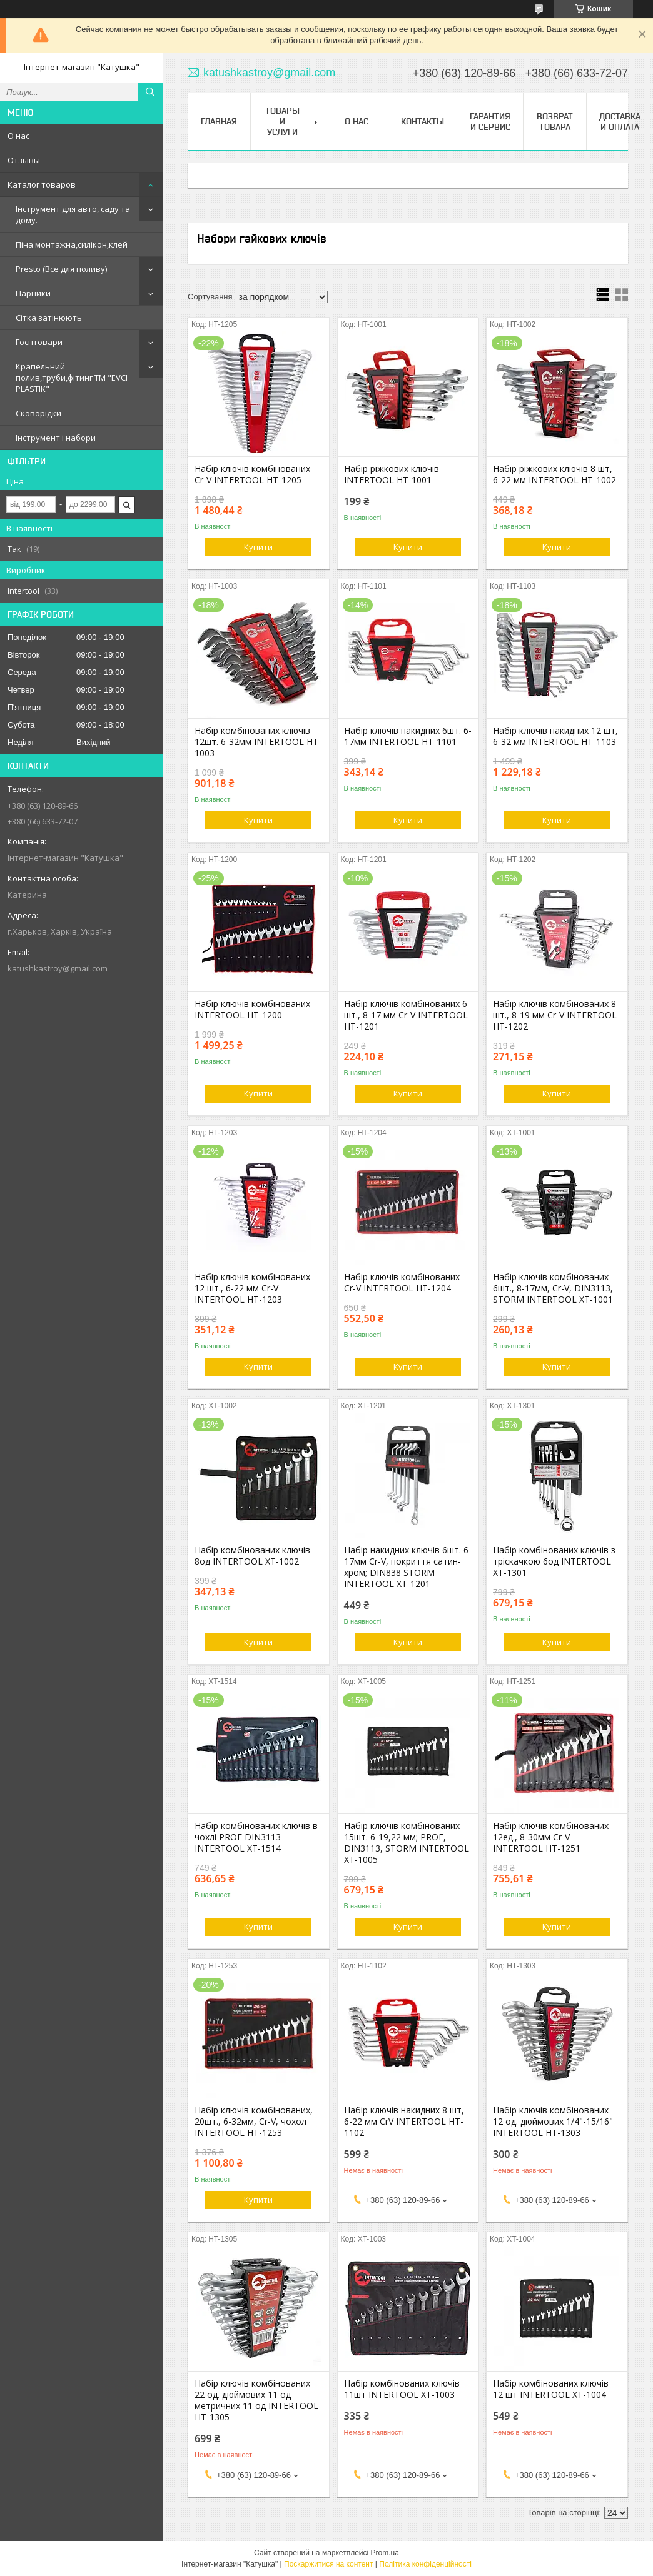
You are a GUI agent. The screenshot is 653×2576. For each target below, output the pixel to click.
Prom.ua (385, 2552)
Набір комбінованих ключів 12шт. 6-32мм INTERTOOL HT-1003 (258, 742)
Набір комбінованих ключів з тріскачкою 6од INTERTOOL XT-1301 (554, 1561)
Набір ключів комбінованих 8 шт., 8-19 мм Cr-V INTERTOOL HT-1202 (555, 1015)
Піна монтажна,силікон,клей (72, 244)
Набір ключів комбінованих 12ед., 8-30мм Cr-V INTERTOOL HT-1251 (551, 1837)
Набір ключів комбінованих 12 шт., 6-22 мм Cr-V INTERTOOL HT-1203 (252, 1288)
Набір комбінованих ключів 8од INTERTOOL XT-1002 (252, 1556)
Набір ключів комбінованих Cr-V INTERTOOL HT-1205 (252, 474)
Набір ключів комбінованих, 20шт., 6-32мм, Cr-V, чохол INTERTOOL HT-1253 (254, 2121)
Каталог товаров (42, 184)
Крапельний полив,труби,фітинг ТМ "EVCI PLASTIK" (72, 377)
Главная (219, 121)
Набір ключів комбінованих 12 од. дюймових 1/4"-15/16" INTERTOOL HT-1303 (553, 2121)
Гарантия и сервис (490, 121)
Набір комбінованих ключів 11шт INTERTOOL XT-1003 (402, 2389)
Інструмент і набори (56, 437)
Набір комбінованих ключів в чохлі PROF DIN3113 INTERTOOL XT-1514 (256, 1837)
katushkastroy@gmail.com (58, 968)
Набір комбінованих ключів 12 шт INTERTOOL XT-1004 (551, 2389)
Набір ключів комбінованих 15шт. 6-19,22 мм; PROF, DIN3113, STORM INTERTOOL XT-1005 (406, 1842)
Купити (258, 547)
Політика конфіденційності (425, 2564)
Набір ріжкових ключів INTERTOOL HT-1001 (391, 474)
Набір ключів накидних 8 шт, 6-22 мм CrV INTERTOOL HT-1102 (404, 2121)
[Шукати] (150, 92)
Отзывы (24, 160)
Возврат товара (555, 121)
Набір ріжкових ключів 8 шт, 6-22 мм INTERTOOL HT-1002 (554, 474)
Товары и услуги (282, 121)
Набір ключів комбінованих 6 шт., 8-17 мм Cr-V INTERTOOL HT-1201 (406, 1015)
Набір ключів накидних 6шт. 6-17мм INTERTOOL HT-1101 (408, 736)
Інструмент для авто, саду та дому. (73, 214)
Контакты (422, 121)
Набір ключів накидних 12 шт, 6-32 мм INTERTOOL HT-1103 (555, 736)
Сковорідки (38, 413)
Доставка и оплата (619, 121)
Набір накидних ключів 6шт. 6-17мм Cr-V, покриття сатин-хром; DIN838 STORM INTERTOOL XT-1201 (408, 1567)
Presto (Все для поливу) (61, 268)
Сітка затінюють (49, 317)
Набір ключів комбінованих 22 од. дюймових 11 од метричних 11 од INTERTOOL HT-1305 (256, 2400)
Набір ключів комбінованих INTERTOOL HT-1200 (252, 1009)
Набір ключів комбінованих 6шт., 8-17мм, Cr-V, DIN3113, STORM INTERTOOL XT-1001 (553, 1288)
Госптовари (39, 342)
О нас (18, 135)
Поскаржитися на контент (328, 2564)
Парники (33, 293)
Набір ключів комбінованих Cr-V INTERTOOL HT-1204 (402, 1282)
